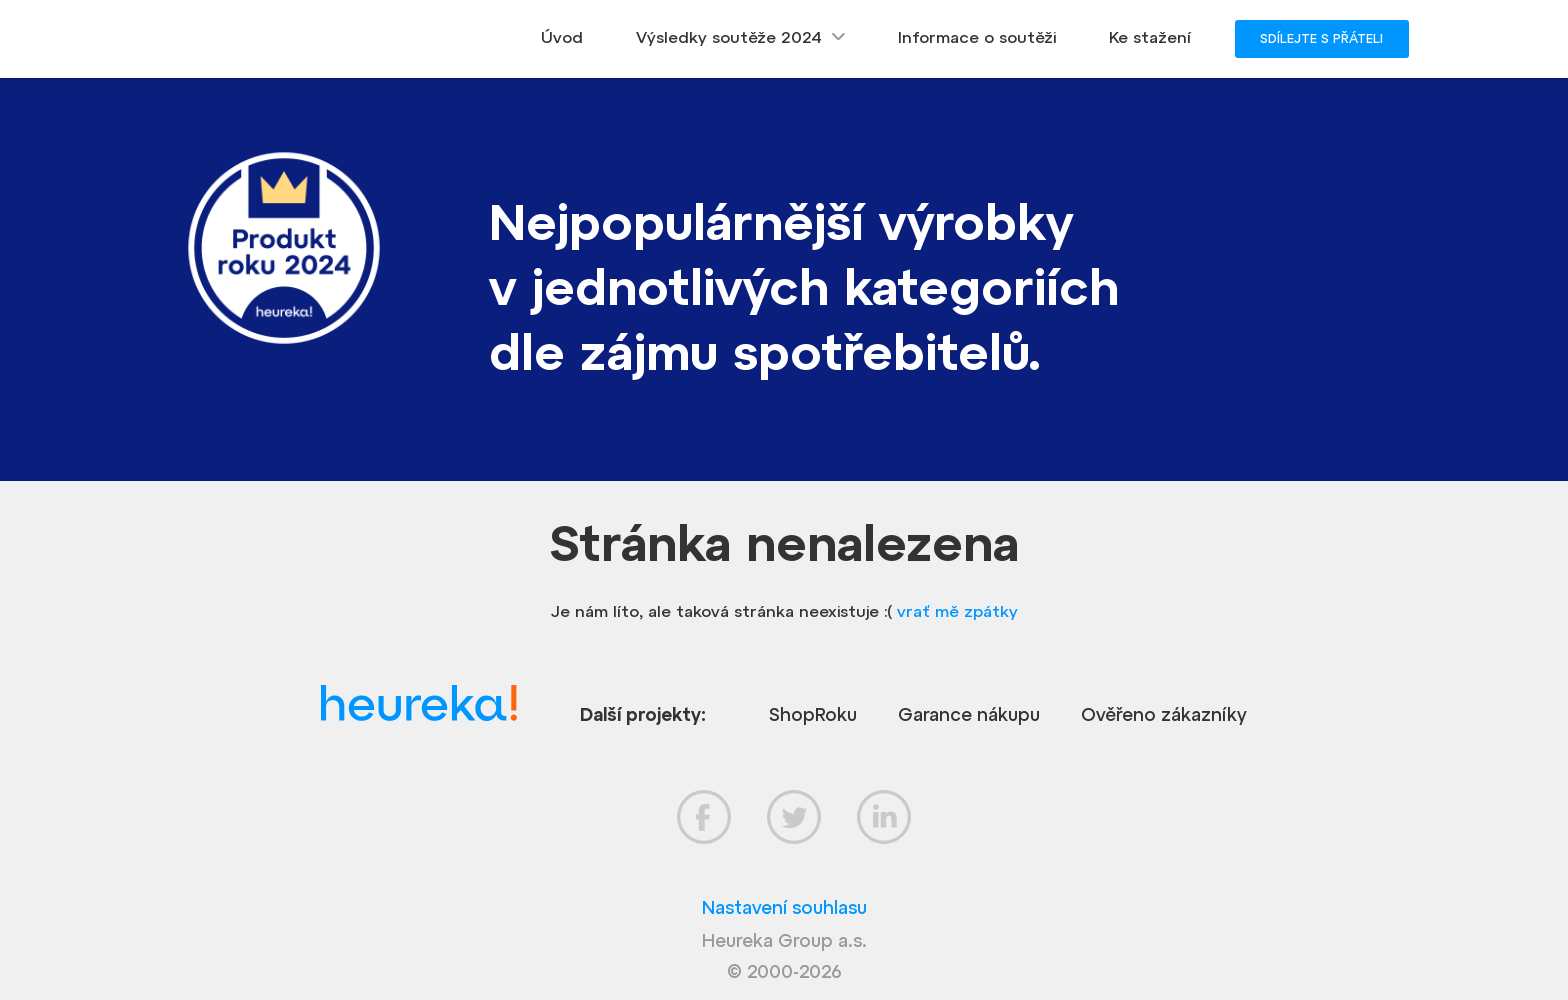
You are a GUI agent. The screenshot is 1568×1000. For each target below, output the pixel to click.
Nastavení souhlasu (784, 907)
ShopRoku (813, 714)
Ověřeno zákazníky (1164, 714)
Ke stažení (1150, 37)
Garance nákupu (969, 714)
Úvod (562, 37)
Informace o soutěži (977, 37)
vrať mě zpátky (957, 611)
